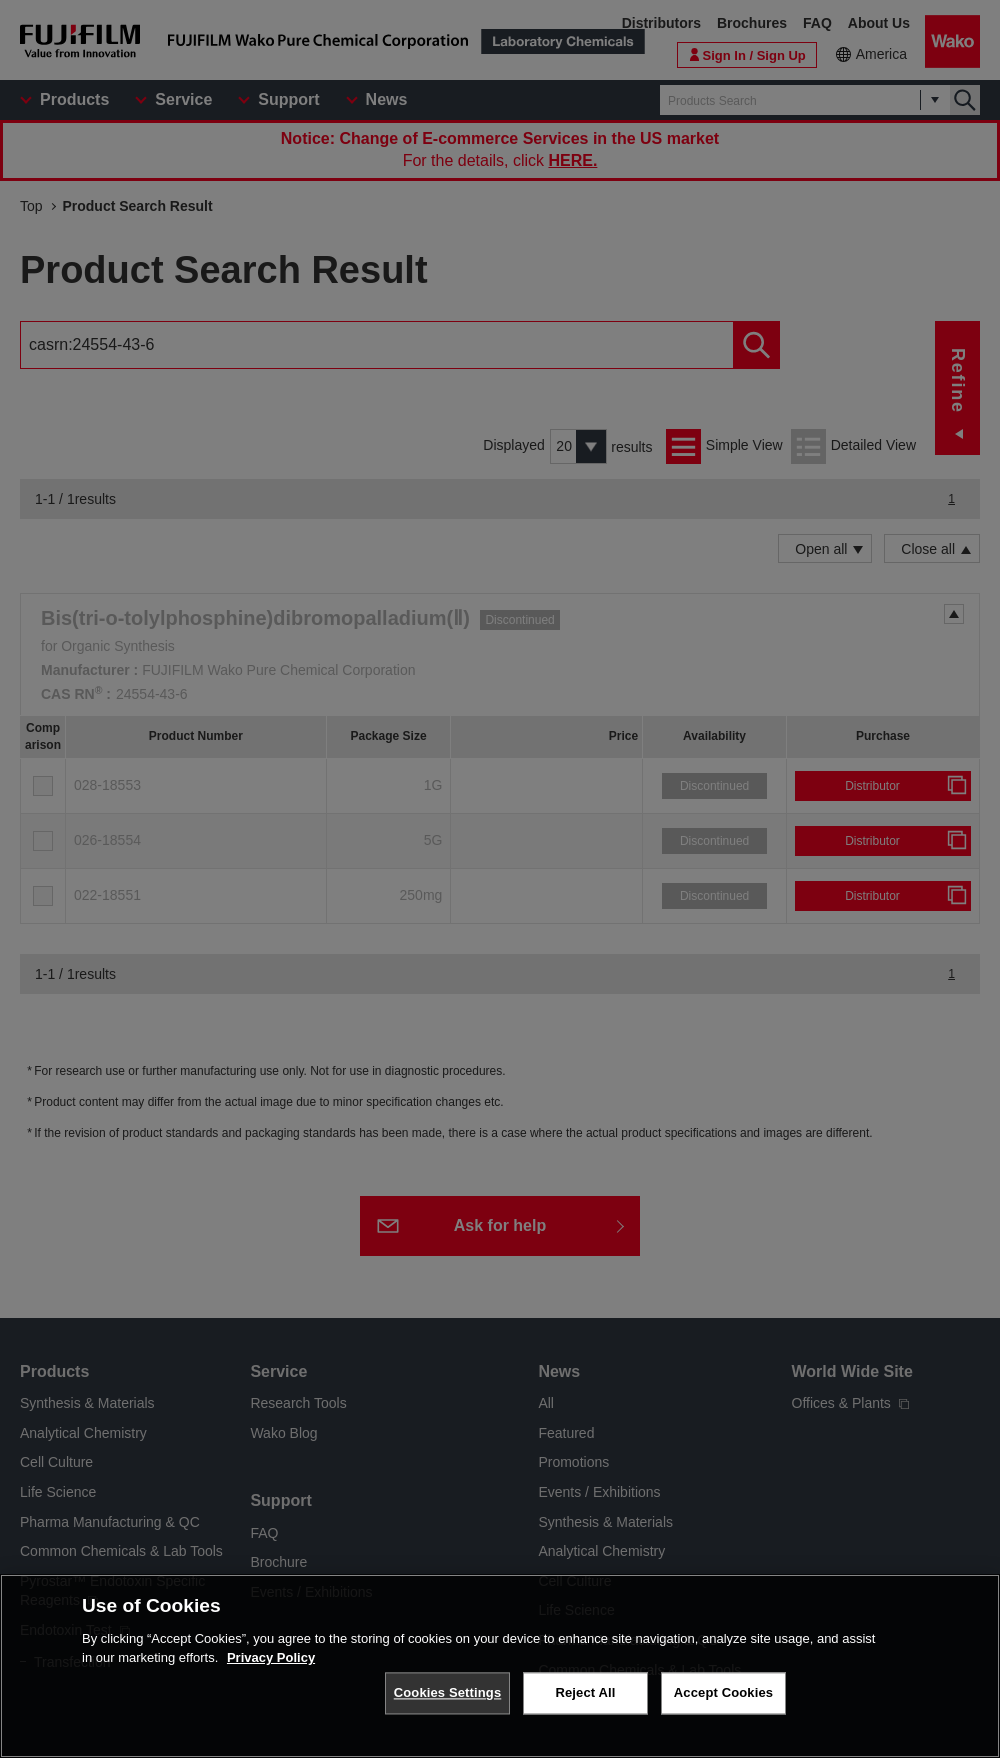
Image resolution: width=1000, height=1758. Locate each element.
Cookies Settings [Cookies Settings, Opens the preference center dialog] (448, 1692)
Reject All (585, 1692)
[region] (500, 1666)
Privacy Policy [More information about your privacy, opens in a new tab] (271, 1657)
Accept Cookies (723, 1692)
